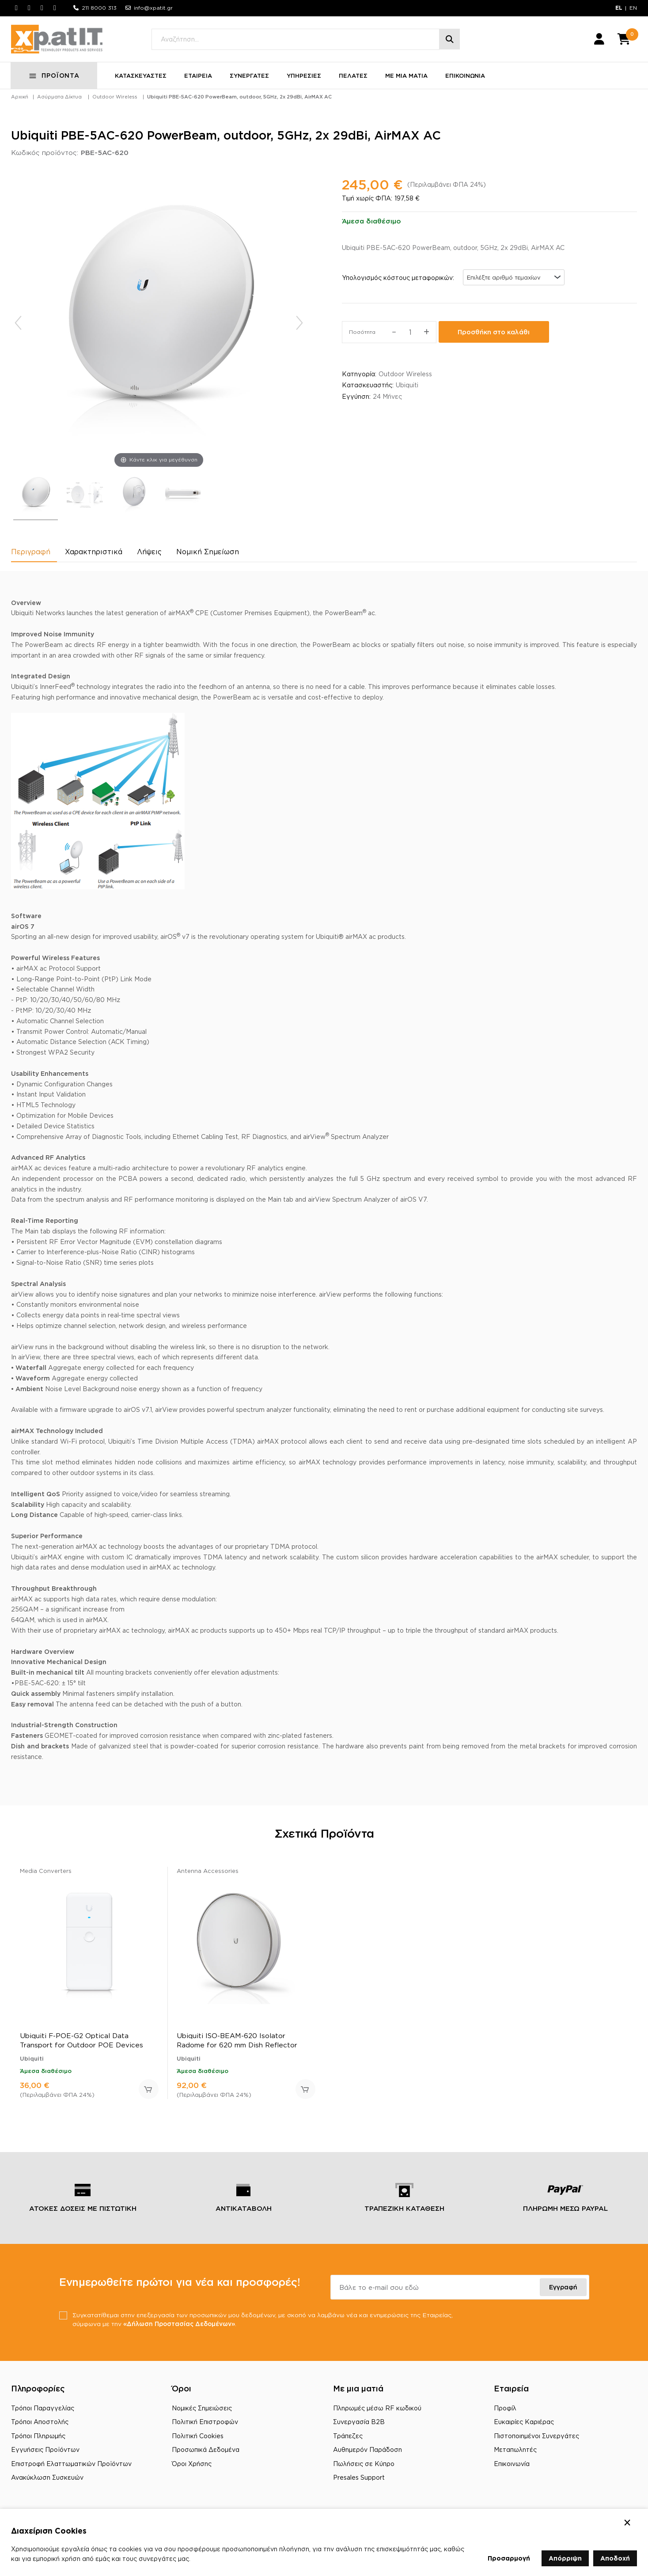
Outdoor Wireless (114, 99)
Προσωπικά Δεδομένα (205, 2452)
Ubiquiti (407, 388)
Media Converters (46, 1873)
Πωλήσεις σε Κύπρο (363, 2466)
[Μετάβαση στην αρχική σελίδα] (59, 40)
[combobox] (514, 280)
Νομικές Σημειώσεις (202, 2410)
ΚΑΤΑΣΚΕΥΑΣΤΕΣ (141, 79)
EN (633, 8)
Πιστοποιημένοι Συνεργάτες (536, 2438)
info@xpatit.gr (153, 8)
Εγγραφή (563, 2290)
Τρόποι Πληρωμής (38, 2438)
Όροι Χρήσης (192, 2466)
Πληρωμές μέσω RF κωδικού (377, 2410)
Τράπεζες (348, 2438)
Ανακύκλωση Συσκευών (47, 2480)
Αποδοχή (615, 2558)
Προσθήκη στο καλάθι (494, 335)
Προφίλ (505, 2410)
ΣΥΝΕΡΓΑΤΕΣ (249, 79)
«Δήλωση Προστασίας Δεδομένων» (214, 2326)
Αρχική (19, 99)
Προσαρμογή (509, 2558)
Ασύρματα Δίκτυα (59, 99)
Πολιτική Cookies (198, 2438)
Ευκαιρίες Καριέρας (524, 2424)
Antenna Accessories (208, 1873)
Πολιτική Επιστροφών (205, 2424)
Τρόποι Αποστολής (39, 2424)
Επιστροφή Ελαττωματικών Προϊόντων (71, 2466)
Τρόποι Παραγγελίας (42, 2410)
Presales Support (359, 2480)
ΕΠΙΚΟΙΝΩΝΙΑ (465, 79)
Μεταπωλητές (515, 2452)
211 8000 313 (99, 8)
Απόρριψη (565, 2558)
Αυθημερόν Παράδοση (367, 2452)
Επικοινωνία (512, 2466)
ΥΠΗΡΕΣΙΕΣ (304, 79)
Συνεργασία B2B (359, 2424)
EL (618, 8)
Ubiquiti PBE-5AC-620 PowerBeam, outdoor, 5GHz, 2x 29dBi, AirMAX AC (239, 99)
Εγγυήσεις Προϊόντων (45, 2452)
